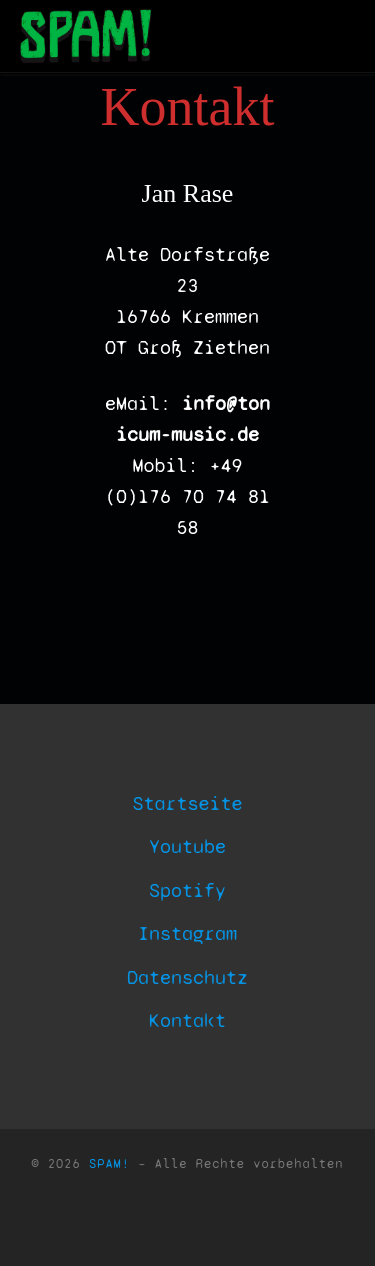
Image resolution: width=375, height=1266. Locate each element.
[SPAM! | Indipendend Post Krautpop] (83, 36)
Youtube (187, 846)
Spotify (187, 890)
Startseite (188, 803)
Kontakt (187, 1020)
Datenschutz (187, 977)
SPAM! (109, 1164)
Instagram (187, 933)
